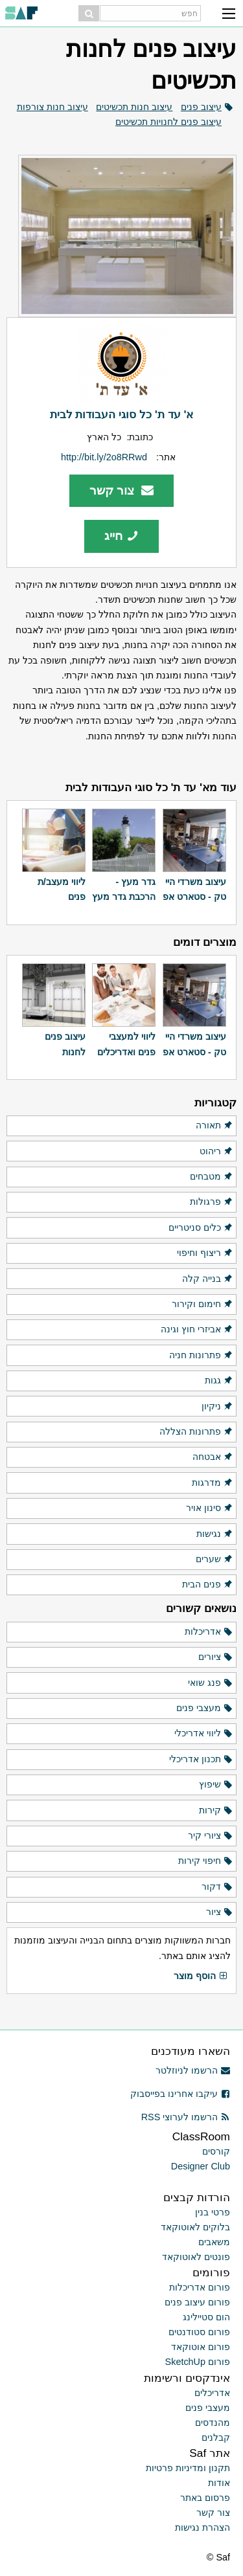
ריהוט (216, 1152)
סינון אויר (209, 1508)
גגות (219, 1381)
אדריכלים (212, 2393)
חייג (121, 536)
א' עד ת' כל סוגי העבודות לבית (122, 414)
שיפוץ (216, 1785)
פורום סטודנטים (199, 2332)
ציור (219, 1912)
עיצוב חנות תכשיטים (134, 107)
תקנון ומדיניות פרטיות (188, 2468)
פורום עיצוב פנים (197, 2302)
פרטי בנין (212, 2212)
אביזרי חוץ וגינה (197, 1330)
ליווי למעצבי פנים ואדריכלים (126, 1044)
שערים (214, 1559)
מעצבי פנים (204, 1708)
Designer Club (200, 2166)
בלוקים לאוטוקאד (195, 2227)
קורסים (216, 2151)
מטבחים (211, 1177)
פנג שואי (210, 1683)
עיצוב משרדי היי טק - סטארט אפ (194, 889)
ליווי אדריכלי (203, 1734)
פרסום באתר (205, 2497)
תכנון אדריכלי (201, 1760)
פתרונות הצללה (196, 1432)
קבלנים (216, 2437)
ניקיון (217, 1407)
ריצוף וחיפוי (205, 1253)
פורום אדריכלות (199, 2287)
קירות (216, 1811)
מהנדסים (212, 2422)
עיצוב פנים (201, 107)
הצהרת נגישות (202, 2527)
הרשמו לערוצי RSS (185, 2117)
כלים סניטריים (200, 1228)
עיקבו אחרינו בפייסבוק (180, 2093)
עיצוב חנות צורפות (52, 107)
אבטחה (212, 1457)
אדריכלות (209, 1632)
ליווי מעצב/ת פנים (62, 889)
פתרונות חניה (201, 1356)
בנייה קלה (207, 1279)
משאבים (214, 2242)
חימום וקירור (202, 1304)
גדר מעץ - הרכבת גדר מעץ (124, 889)
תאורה (214, 1126)
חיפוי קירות (205, 1861)
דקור (217, 1887)
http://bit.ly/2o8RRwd (104, 457)
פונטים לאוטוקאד (196, 2257)
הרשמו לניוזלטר (193, 2070)
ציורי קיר (210, 1836)
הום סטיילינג (206, 2317)
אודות (219, 2483)
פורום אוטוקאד (200, 2347)
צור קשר (121, 490)
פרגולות (211, 1202)
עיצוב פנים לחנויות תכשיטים (168, 122)
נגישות (214, 1534)
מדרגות (212, 1483)
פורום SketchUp (197, 2362)
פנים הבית (207, 1585)
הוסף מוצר (201, 1976)
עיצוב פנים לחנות (65, 1044)
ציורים (215, 1657)
